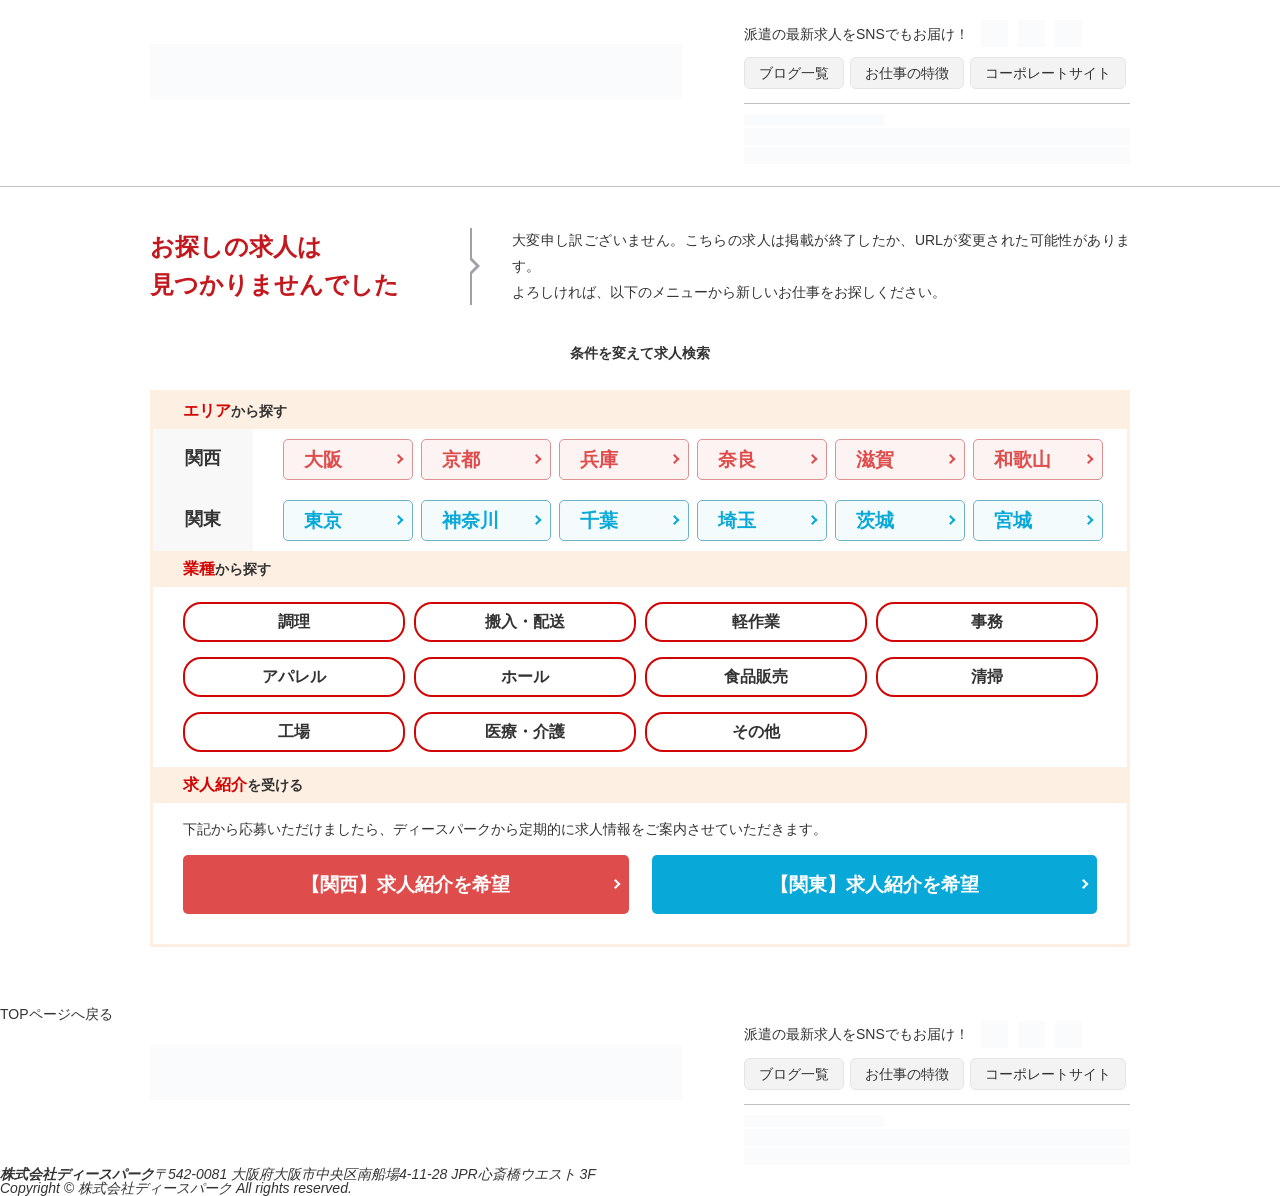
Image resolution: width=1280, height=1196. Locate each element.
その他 (756, 731)
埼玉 (737, 520)
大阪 (323, 459)
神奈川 (470, 520)
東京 (323, 520)
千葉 (599, 520)
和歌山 (1022, 459)
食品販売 (756, 676)
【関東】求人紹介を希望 (874, 884)
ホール (525, 676)
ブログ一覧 (794, 73)
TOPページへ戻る (56, 1014)
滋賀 (875, 459)
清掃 (987, 676)
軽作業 (756, 621)
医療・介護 (525, 731)
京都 (461, 459)
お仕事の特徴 (907, 73)
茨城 (875, 520)
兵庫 (599, 459)
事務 (987, 621)
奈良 (737, 459)
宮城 (1013, 520)
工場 (294, 731)
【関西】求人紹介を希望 (405, 884)
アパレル (294, 676)
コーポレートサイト (1048, 73)
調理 (294, 621)
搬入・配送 (525, 621)
